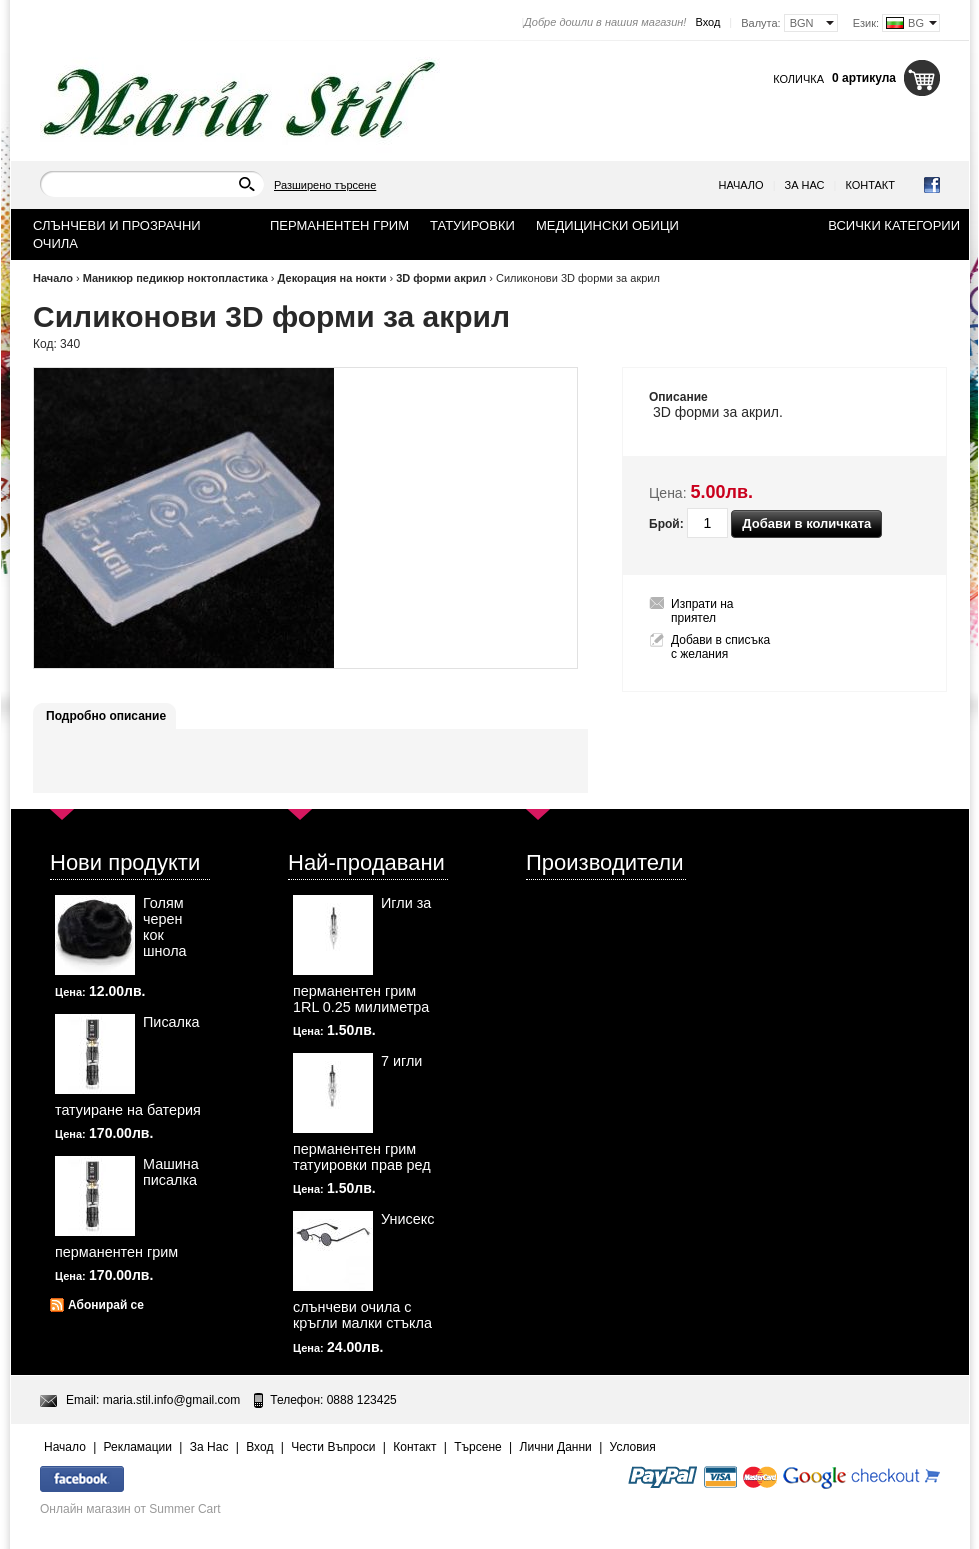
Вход (707, 22)
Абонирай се (106, 1305)
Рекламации (138, 1447)
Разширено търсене (325, 185)
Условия (633, 1447)
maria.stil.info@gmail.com (172, 1400)
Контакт (870, 185)
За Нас (805, 185)
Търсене (477, 1447)
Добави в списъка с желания (720, 647)
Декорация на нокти (332, 278)
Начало (741, 185)
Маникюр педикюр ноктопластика (175, 278)
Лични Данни (556, 1447)
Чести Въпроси (333, 1447)
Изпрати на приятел (702, 611)
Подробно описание (106, 716)
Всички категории (894, 225)
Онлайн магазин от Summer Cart (130, 1509)
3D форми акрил (441, 278)
